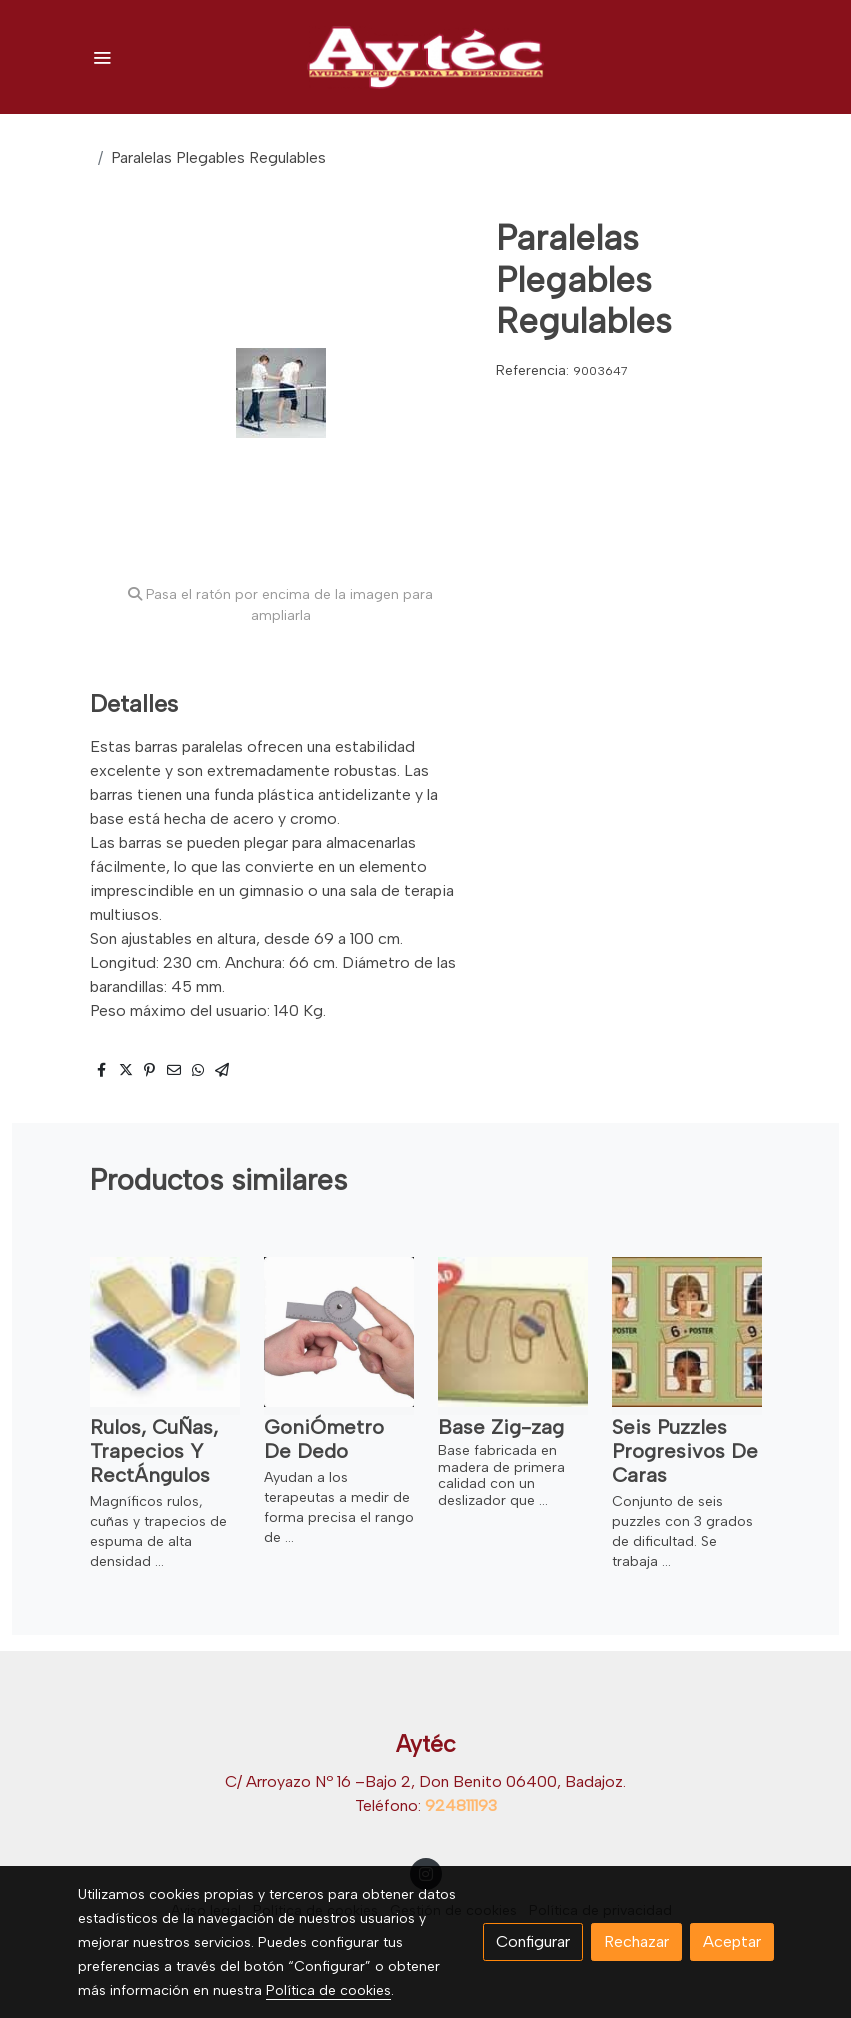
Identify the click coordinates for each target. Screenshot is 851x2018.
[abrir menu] (102, 57)
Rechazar (636, 1941)
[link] (426, 57)
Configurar (533, 1941)
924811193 (461, 1805)
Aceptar (732, 1941)
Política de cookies (328, 1990)
